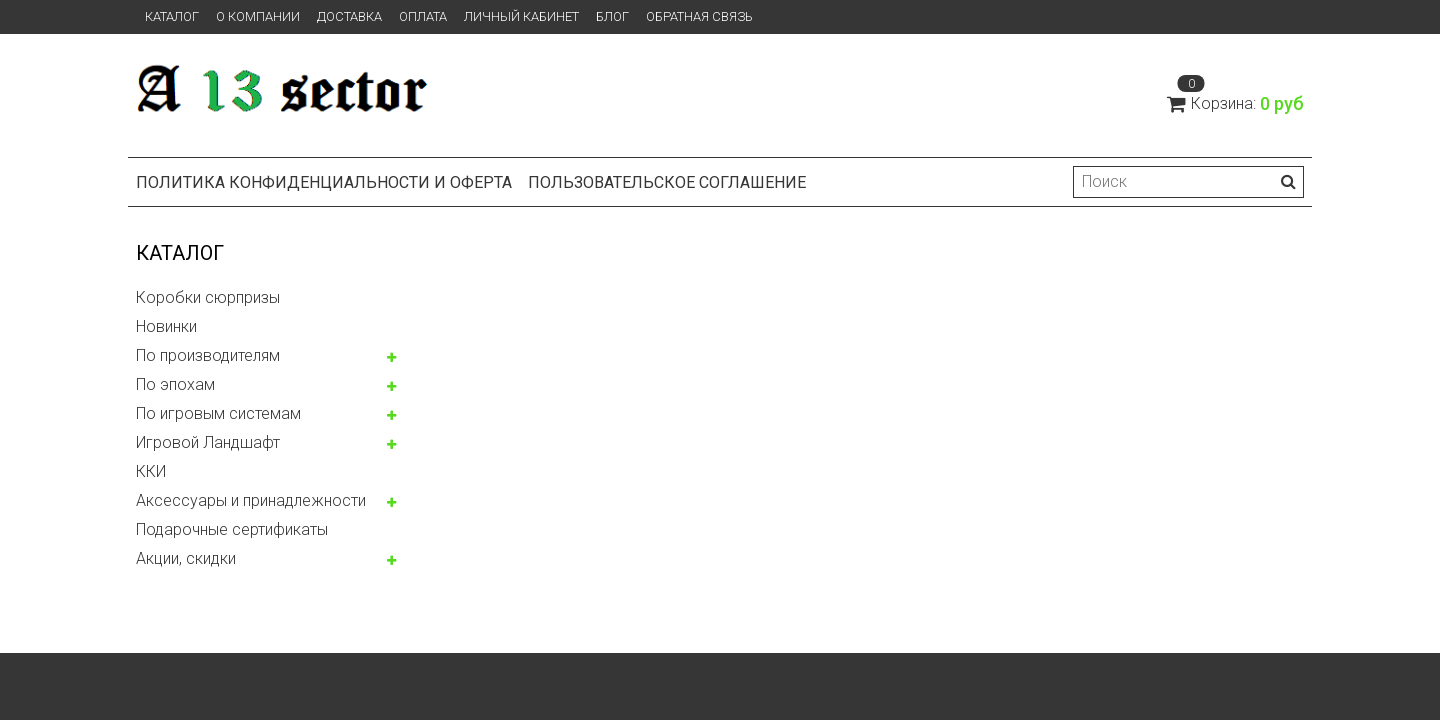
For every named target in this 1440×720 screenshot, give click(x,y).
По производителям (208, 355)
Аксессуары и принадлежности (251, 500)
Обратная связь (699, 16)
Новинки (166, 326)
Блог (612, 16)
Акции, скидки (186, 558)
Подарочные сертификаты (232, 529)
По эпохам (175, 384)
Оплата (423, 16)
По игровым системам (218, 413)
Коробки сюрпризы (208, 297)
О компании (258, 16)
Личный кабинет (521, 16)
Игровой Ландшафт (208, 442)
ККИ (151, 471)
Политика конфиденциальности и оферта (324, 182)
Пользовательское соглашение (667, 182)
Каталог (172, 16)
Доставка (349, 16)
